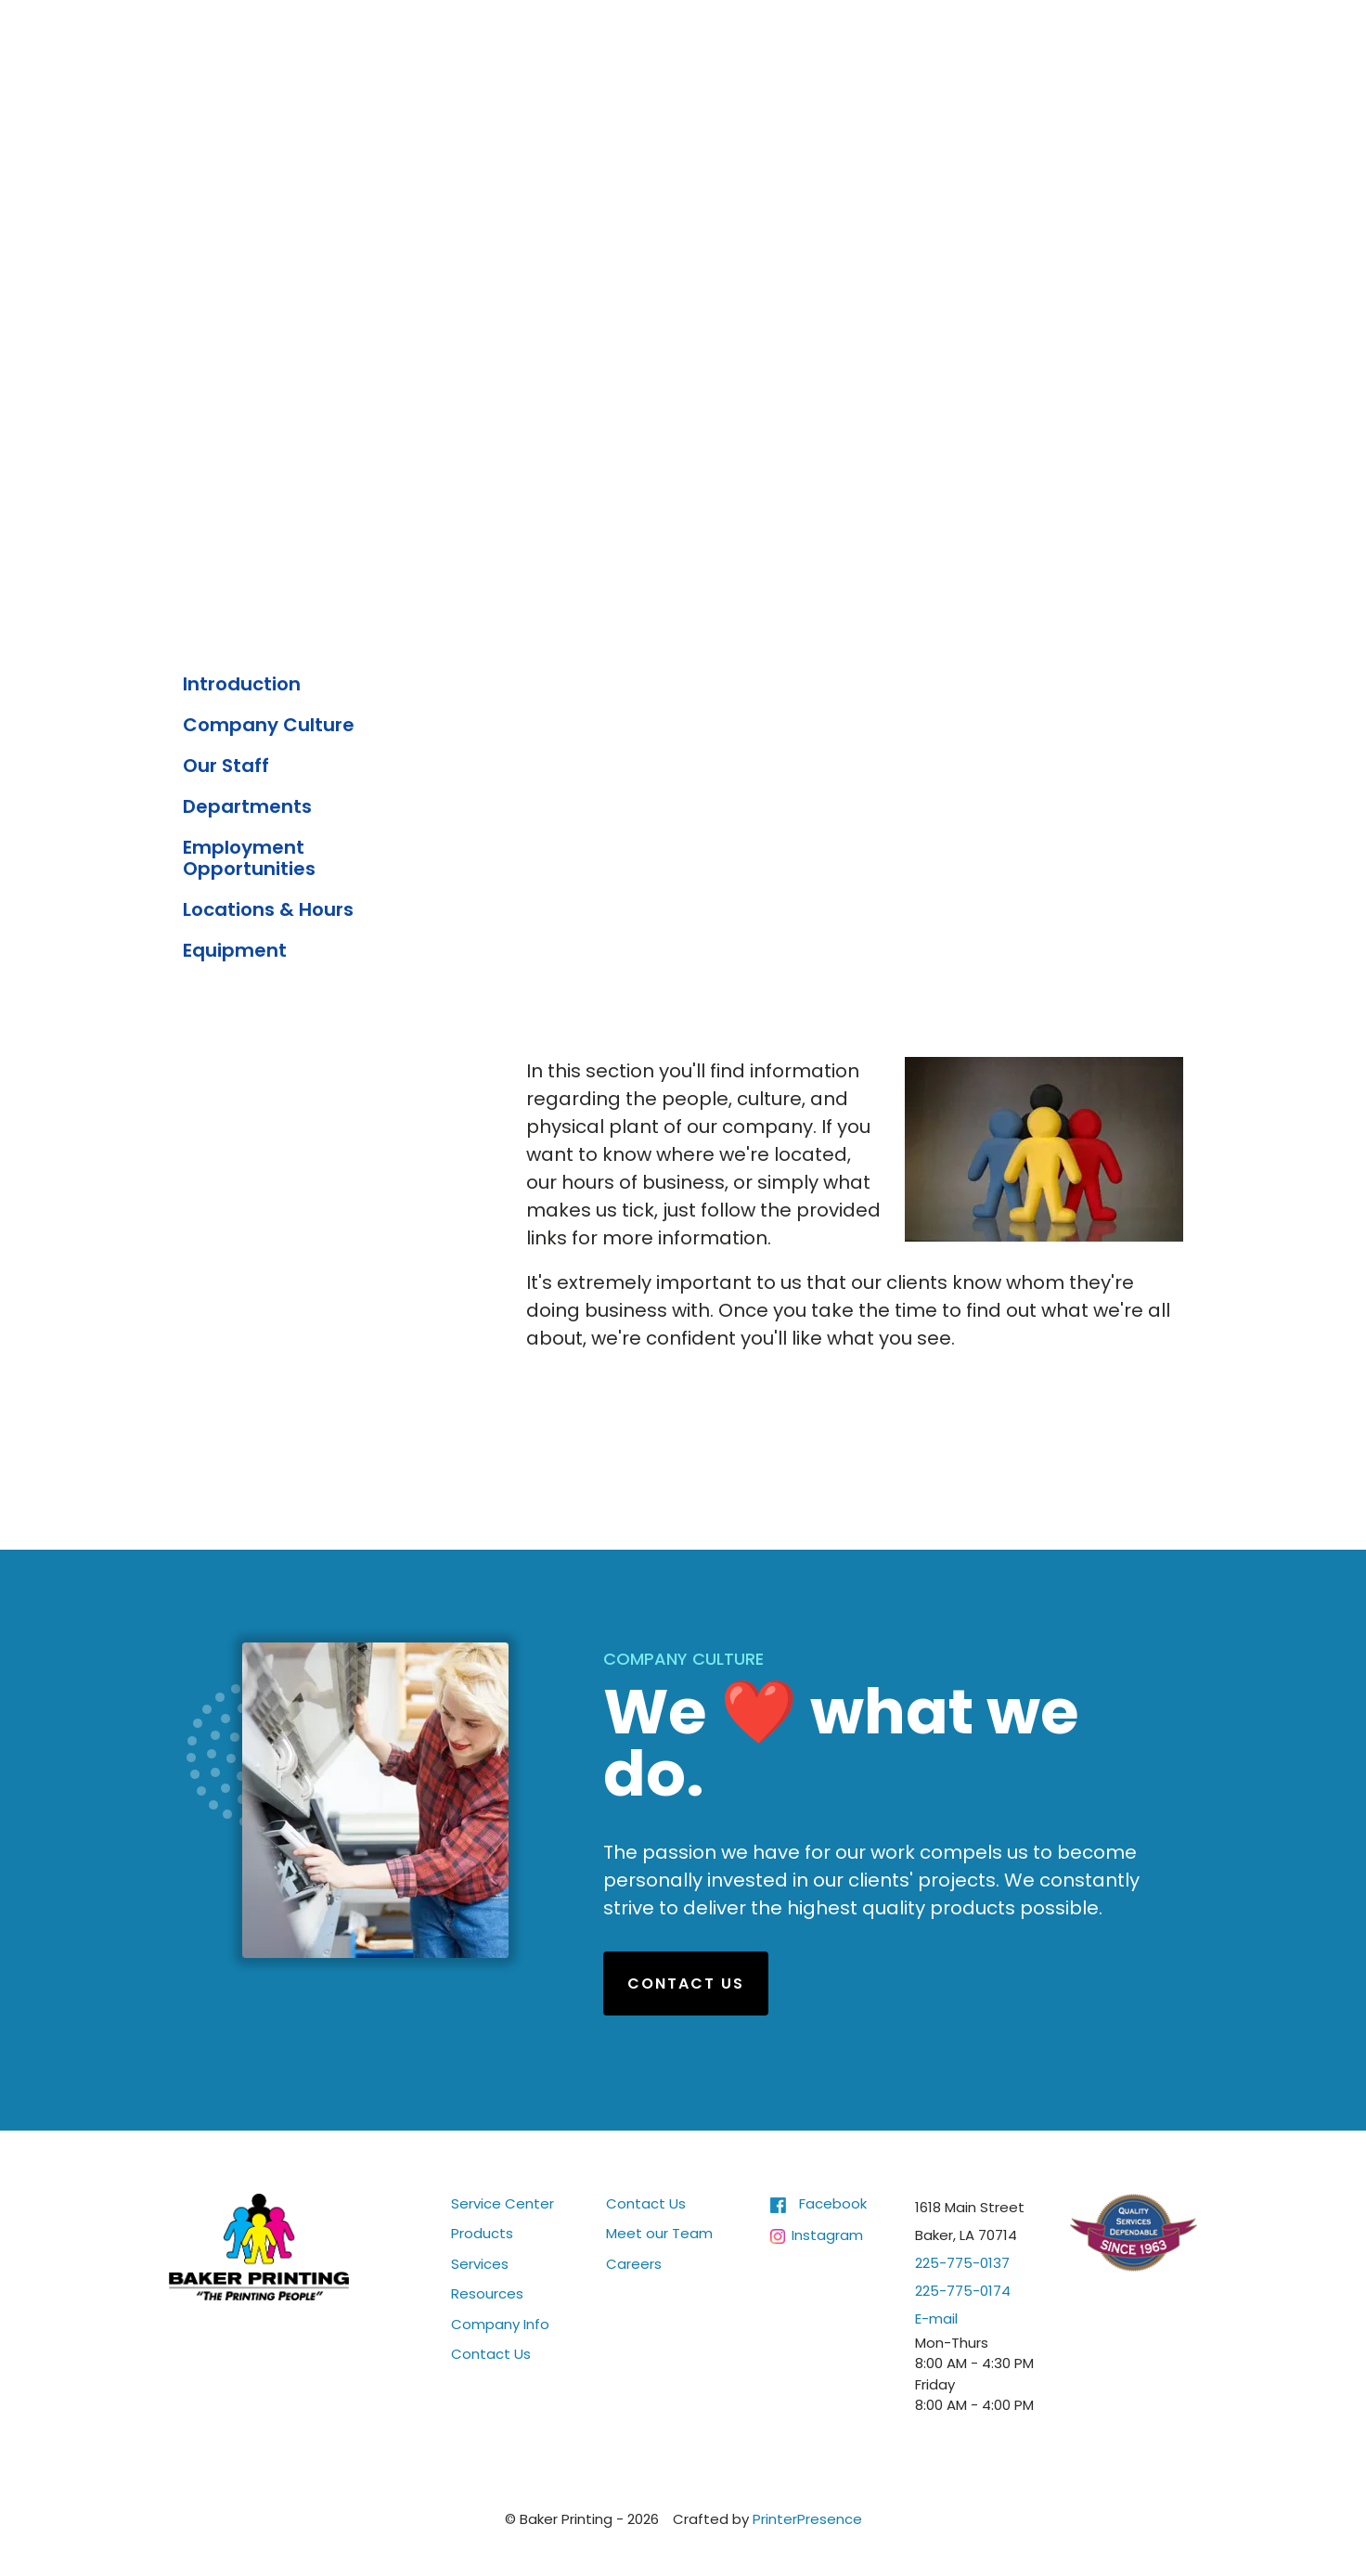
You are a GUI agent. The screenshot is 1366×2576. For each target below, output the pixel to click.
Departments (247, 806)
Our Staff (226, 766)
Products (482, 2233)
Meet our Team (659, 2233)
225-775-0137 (962, 2262)
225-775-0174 (963, 2289)
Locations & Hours (268, 909)
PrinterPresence (807, 2518)
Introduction (242, 684)
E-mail (936, 2317)
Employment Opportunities (249, 858)
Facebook (833, 2202)
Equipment (235, 950)
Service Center (502, 2202)
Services (480, 2263)
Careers (634, 2263)
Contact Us (685, 1982)
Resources (487, 2293)
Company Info (500, 2323)
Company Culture (268, 725)
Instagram (827, 2235)
